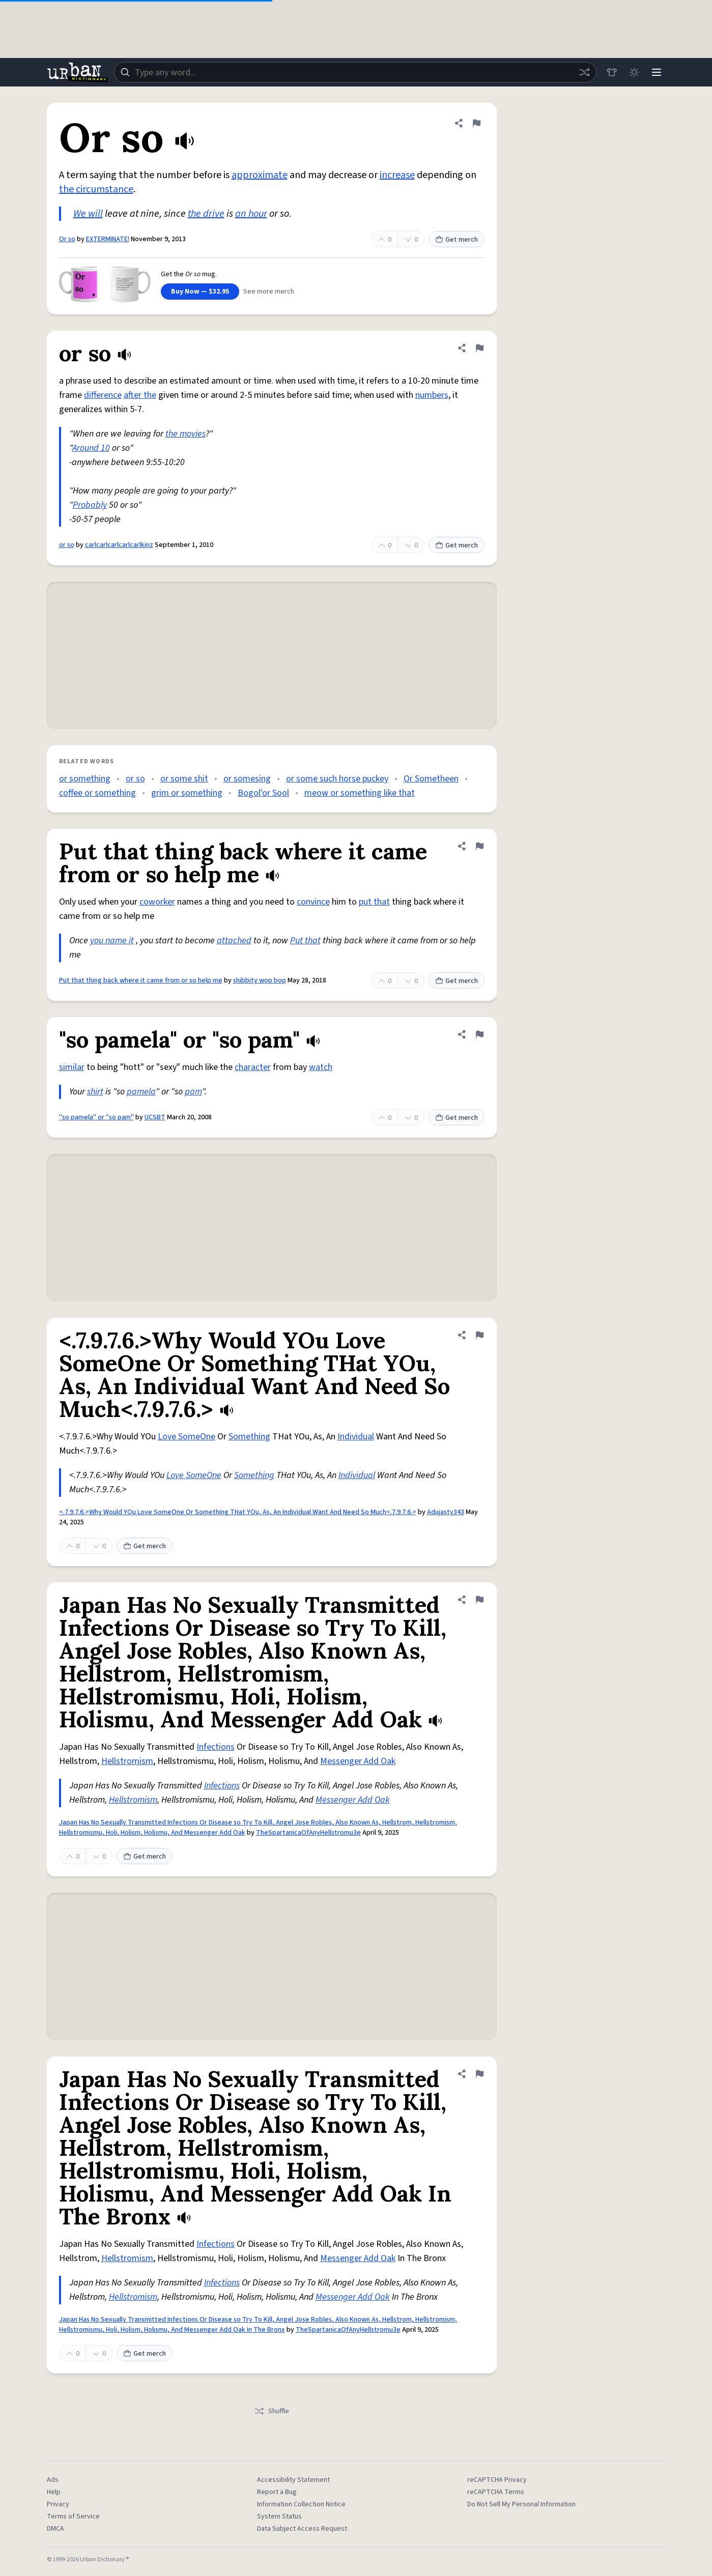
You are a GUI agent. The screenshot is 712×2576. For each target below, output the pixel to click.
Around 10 (91, 448)
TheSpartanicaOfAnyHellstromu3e (308, 1833)
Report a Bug (277, 2492)
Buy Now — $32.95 (200, 291)
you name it (112, 940)
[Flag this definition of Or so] (476, 123)
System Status (279, 2516)
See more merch (268, 291)
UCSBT (155, 1117)
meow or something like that (359, 793)
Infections (215, 1747)
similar (71, 1067)
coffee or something (97, 793)
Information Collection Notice (301, 2504)
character (253, 1067)
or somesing (247, 778)
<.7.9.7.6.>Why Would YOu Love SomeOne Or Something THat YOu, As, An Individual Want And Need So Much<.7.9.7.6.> (237, 1512)
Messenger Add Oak (357, 1761)
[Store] (612, 72)
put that (374, 901)
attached (234, 940)
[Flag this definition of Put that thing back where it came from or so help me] (479, 846)
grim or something (186, 793)
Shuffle (271, 2411)
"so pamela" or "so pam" (96, 1117)
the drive (206, 214)
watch (320, 1067)
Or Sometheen (431, 778)
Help (54, 2492)
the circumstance (96, 189)
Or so (67, 239)
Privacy (58, 2504)
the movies (185, 433)
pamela (141, 1091)
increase (397, 175)
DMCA (55, 2529)
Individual (355, 1436)
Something (249, 1436)
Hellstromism (127, 1761)
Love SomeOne (186, 1436)
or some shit (184, 778)
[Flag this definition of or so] (479, 348)
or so (66, 545)
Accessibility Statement (293, 2480)
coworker (157, 901)
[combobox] (355, 72)
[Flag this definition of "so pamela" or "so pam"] (479, 1034)
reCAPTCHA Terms (495, 2492)
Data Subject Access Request (302, 2529)
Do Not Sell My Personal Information (521, 2504)
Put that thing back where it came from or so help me (140, 980)
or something (84, 778)
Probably (90, 505)
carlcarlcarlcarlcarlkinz (119, 545)
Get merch (456, 240)
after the (140, 395)
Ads (53, 2480)
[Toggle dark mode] (634, 72)
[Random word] (584, 72)
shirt (95, 1091)
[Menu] (656, 72)
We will (88, 214)
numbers (431, 395)
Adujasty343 (445, 1512)
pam (193, 1091)
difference (103, 395)
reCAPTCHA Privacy (497, 2480)
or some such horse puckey (337, 778)
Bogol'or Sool (263, 793)
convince (313, 901)
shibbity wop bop (259, 980)
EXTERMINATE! (107, 239)
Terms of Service (73, 2516)
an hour (251, 214)
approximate (260, 175)
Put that (305, 940)
